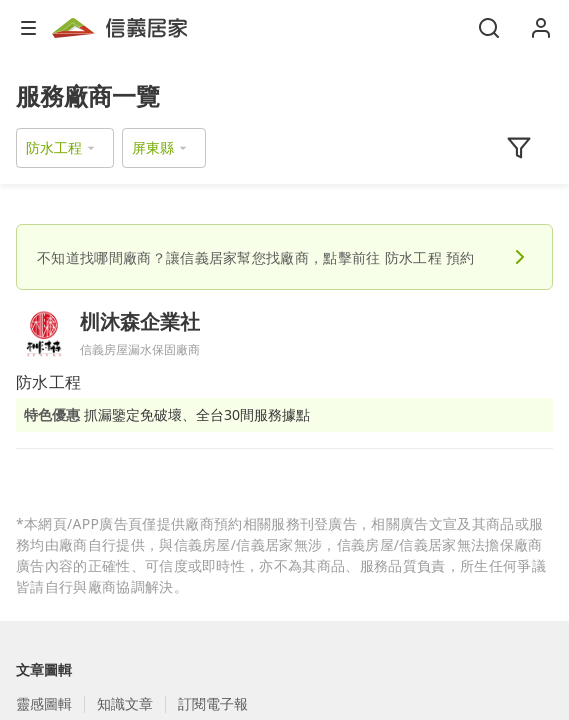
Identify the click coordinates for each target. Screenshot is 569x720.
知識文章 (125, 703)
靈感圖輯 (44, 703)
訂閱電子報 (213, 703)
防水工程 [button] (54, 147)
